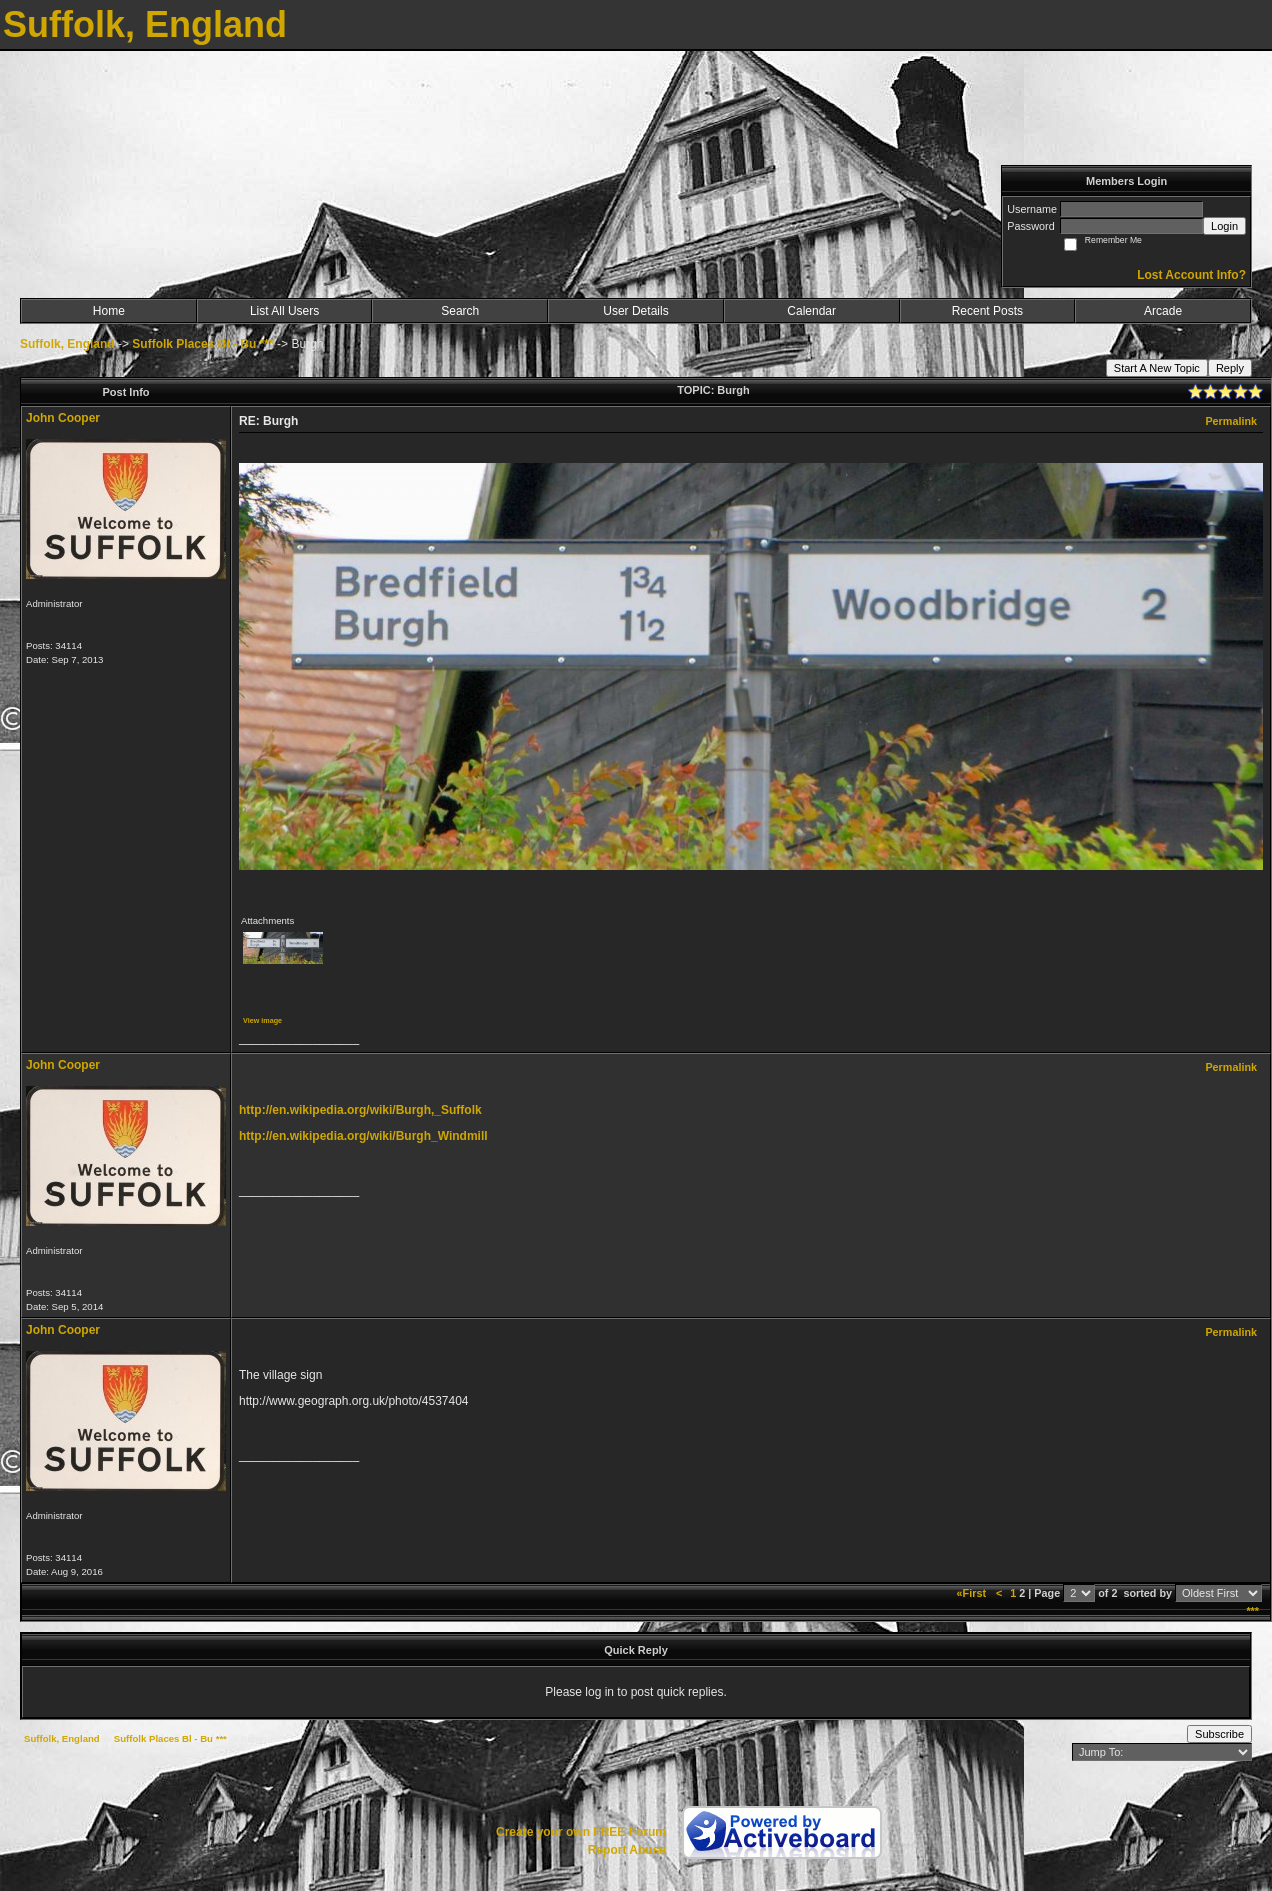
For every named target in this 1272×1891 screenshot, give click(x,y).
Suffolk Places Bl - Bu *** (202, 344)
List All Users (284, 311)
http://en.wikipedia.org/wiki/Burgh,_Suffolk (360, 1110)
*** (1252, 1611)
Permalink (1231, 421)
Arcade (1163, 311)
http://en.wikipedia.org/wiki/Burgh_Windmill (363, 1136)
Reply (1230, 368)
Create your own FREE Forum (581, 1832)
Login (1224, 226)
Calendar (811, 311)
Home (109, 311)
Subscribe (1219, 1734)
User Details (635, 311)
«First (973, 1593)
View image (262, 1020)
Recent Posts (987, 311)
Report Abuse (627, 1850)
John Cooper (63, 418)
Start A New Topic (1157, 368)
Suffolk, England (67, 344)
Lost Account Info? (1191, 275)
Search (460, 311)
